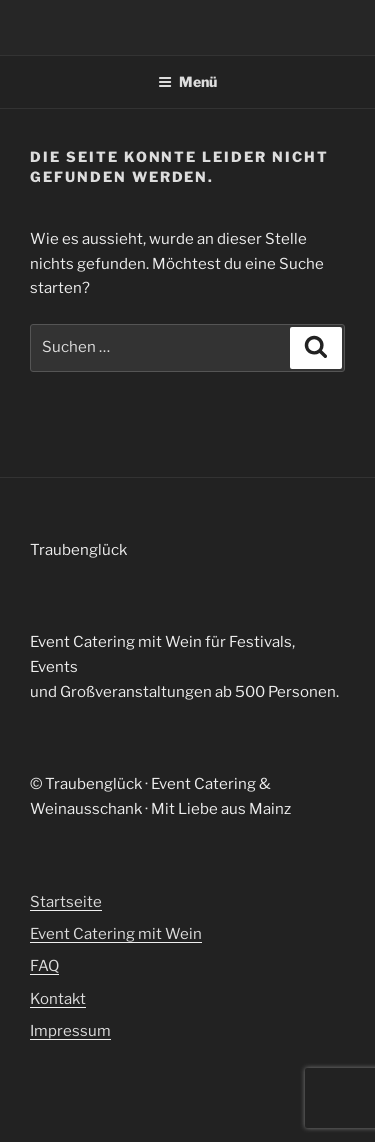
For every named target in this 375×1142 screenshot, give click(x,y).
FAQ (44, 966)
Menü (187, 81)
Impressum (70, 1031)
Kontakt (58, 999)
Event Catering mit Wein (116, 934)
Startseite (66, 902)
